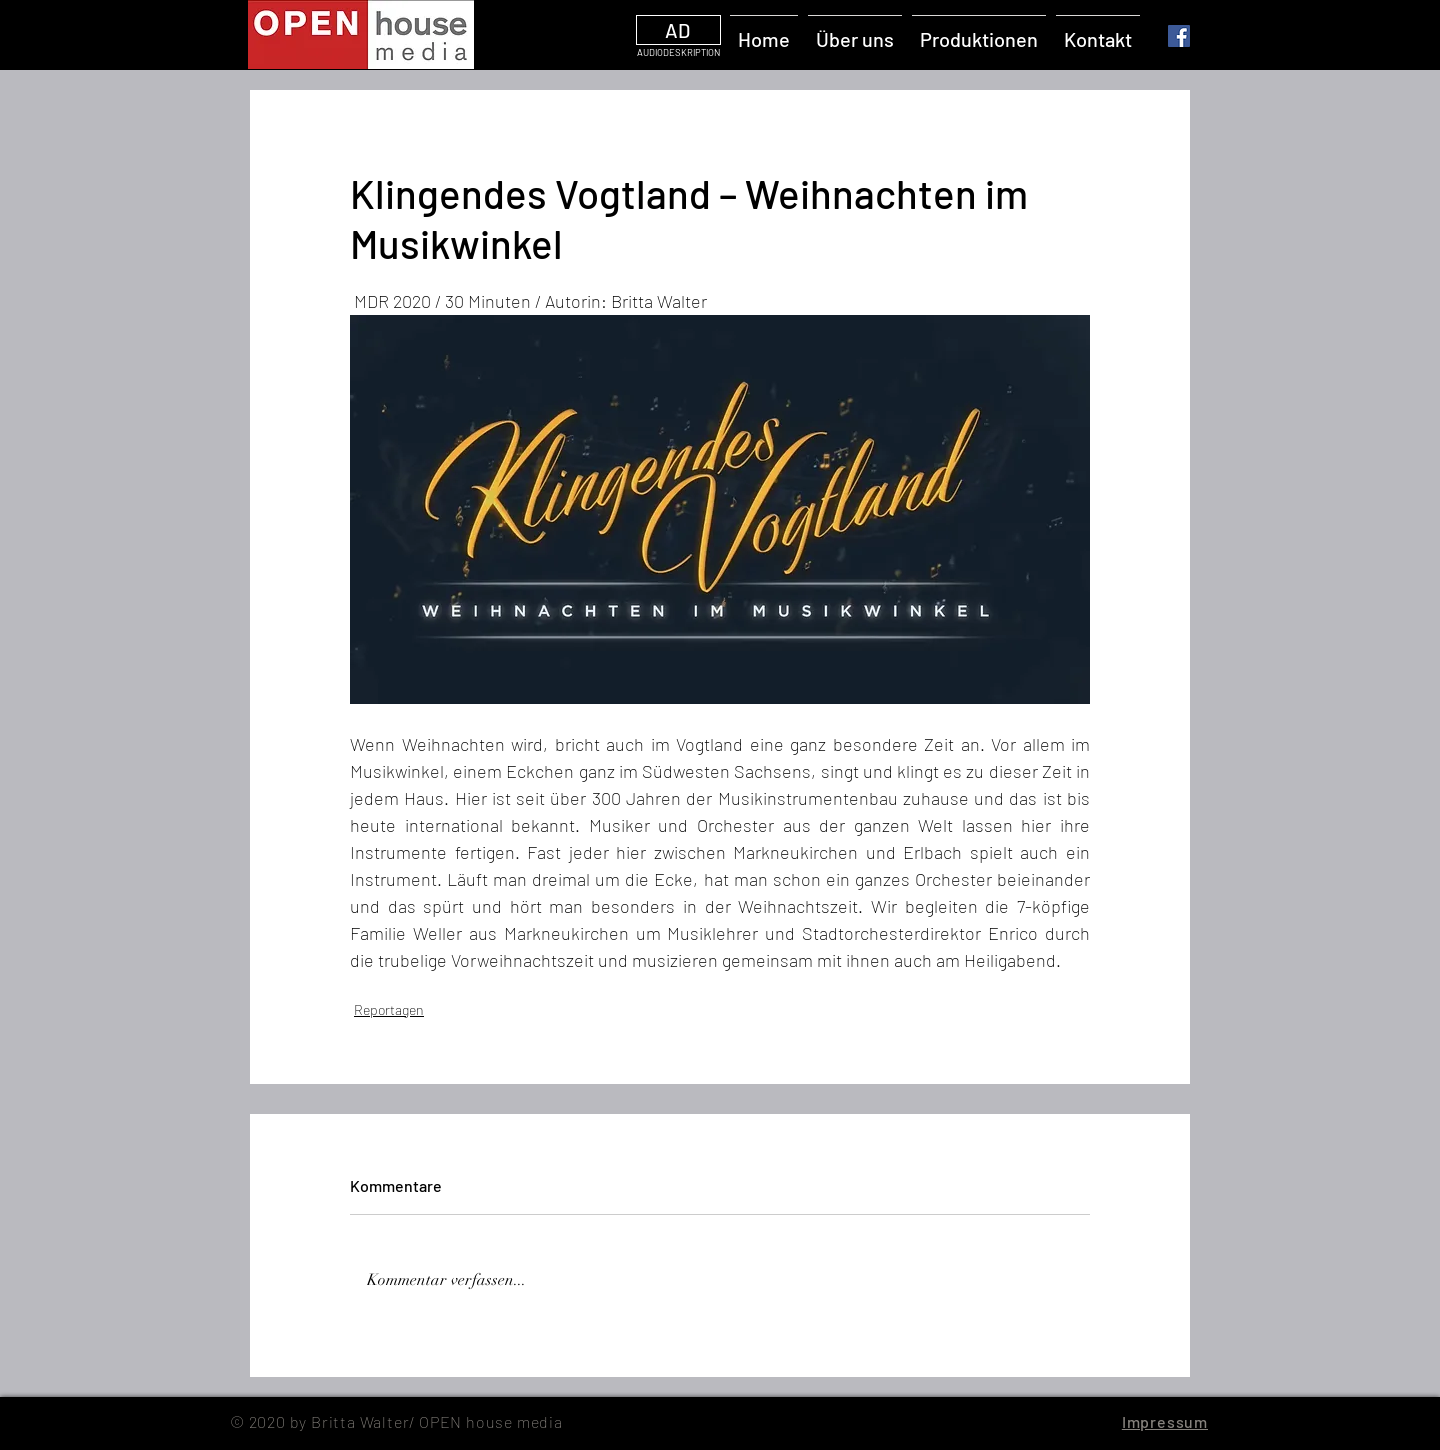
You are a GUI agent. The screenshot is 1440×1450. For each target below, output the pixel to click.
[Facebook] (1179, 36)
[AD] (678, 30)
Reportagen (389, 1009)
